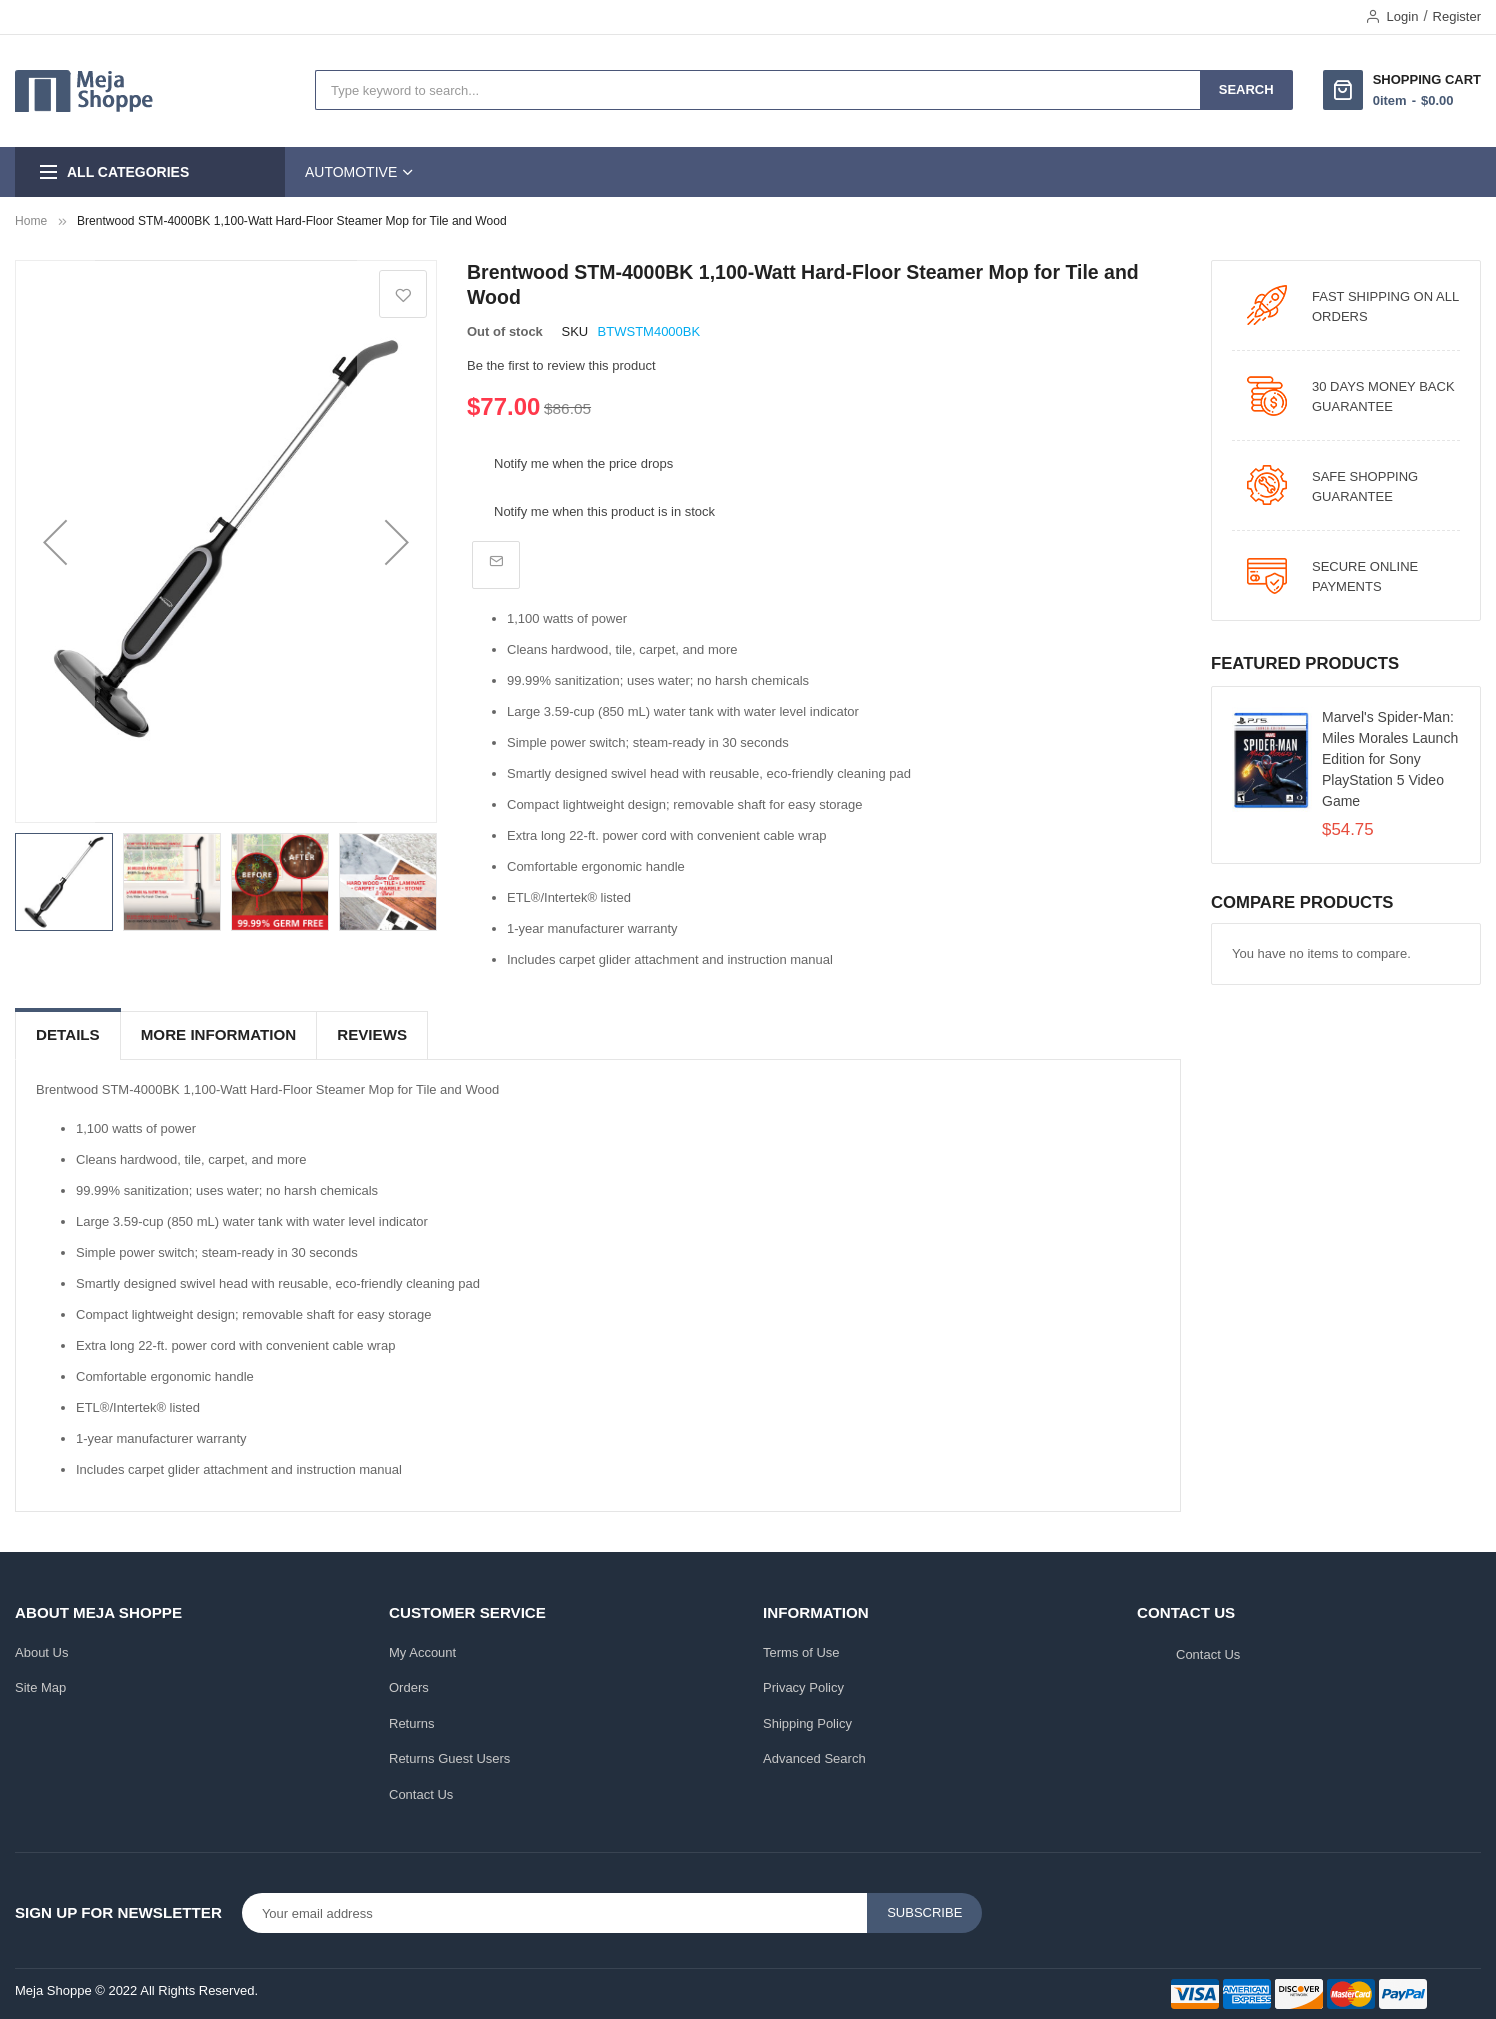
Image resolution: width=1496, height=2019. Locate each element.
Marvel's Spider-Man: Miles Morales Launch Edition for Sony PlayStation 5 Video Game (1390, 759)
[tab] (68, 1035)
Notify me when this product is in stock (604, 511)
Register (1457, 16)
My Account (422, 1652)
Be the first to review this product (561, 365)
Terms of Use (801, 1652)
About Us (41, 1652)
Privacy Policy (803, 1687)
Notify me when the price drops (583, 463)
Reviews (372, 1034)
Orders (409, 1687)
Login (1403, 16)
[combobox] (758, 90)
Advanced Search (814, 1758)
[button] (55, 541)
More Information (218, 1034)
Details (68, 1034)
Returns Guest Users (449, 1758)
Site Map (40, 1687)
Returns (412, 1723)
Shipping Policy (807, 1723)
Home (31, 221)
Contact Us (421, 1794)
